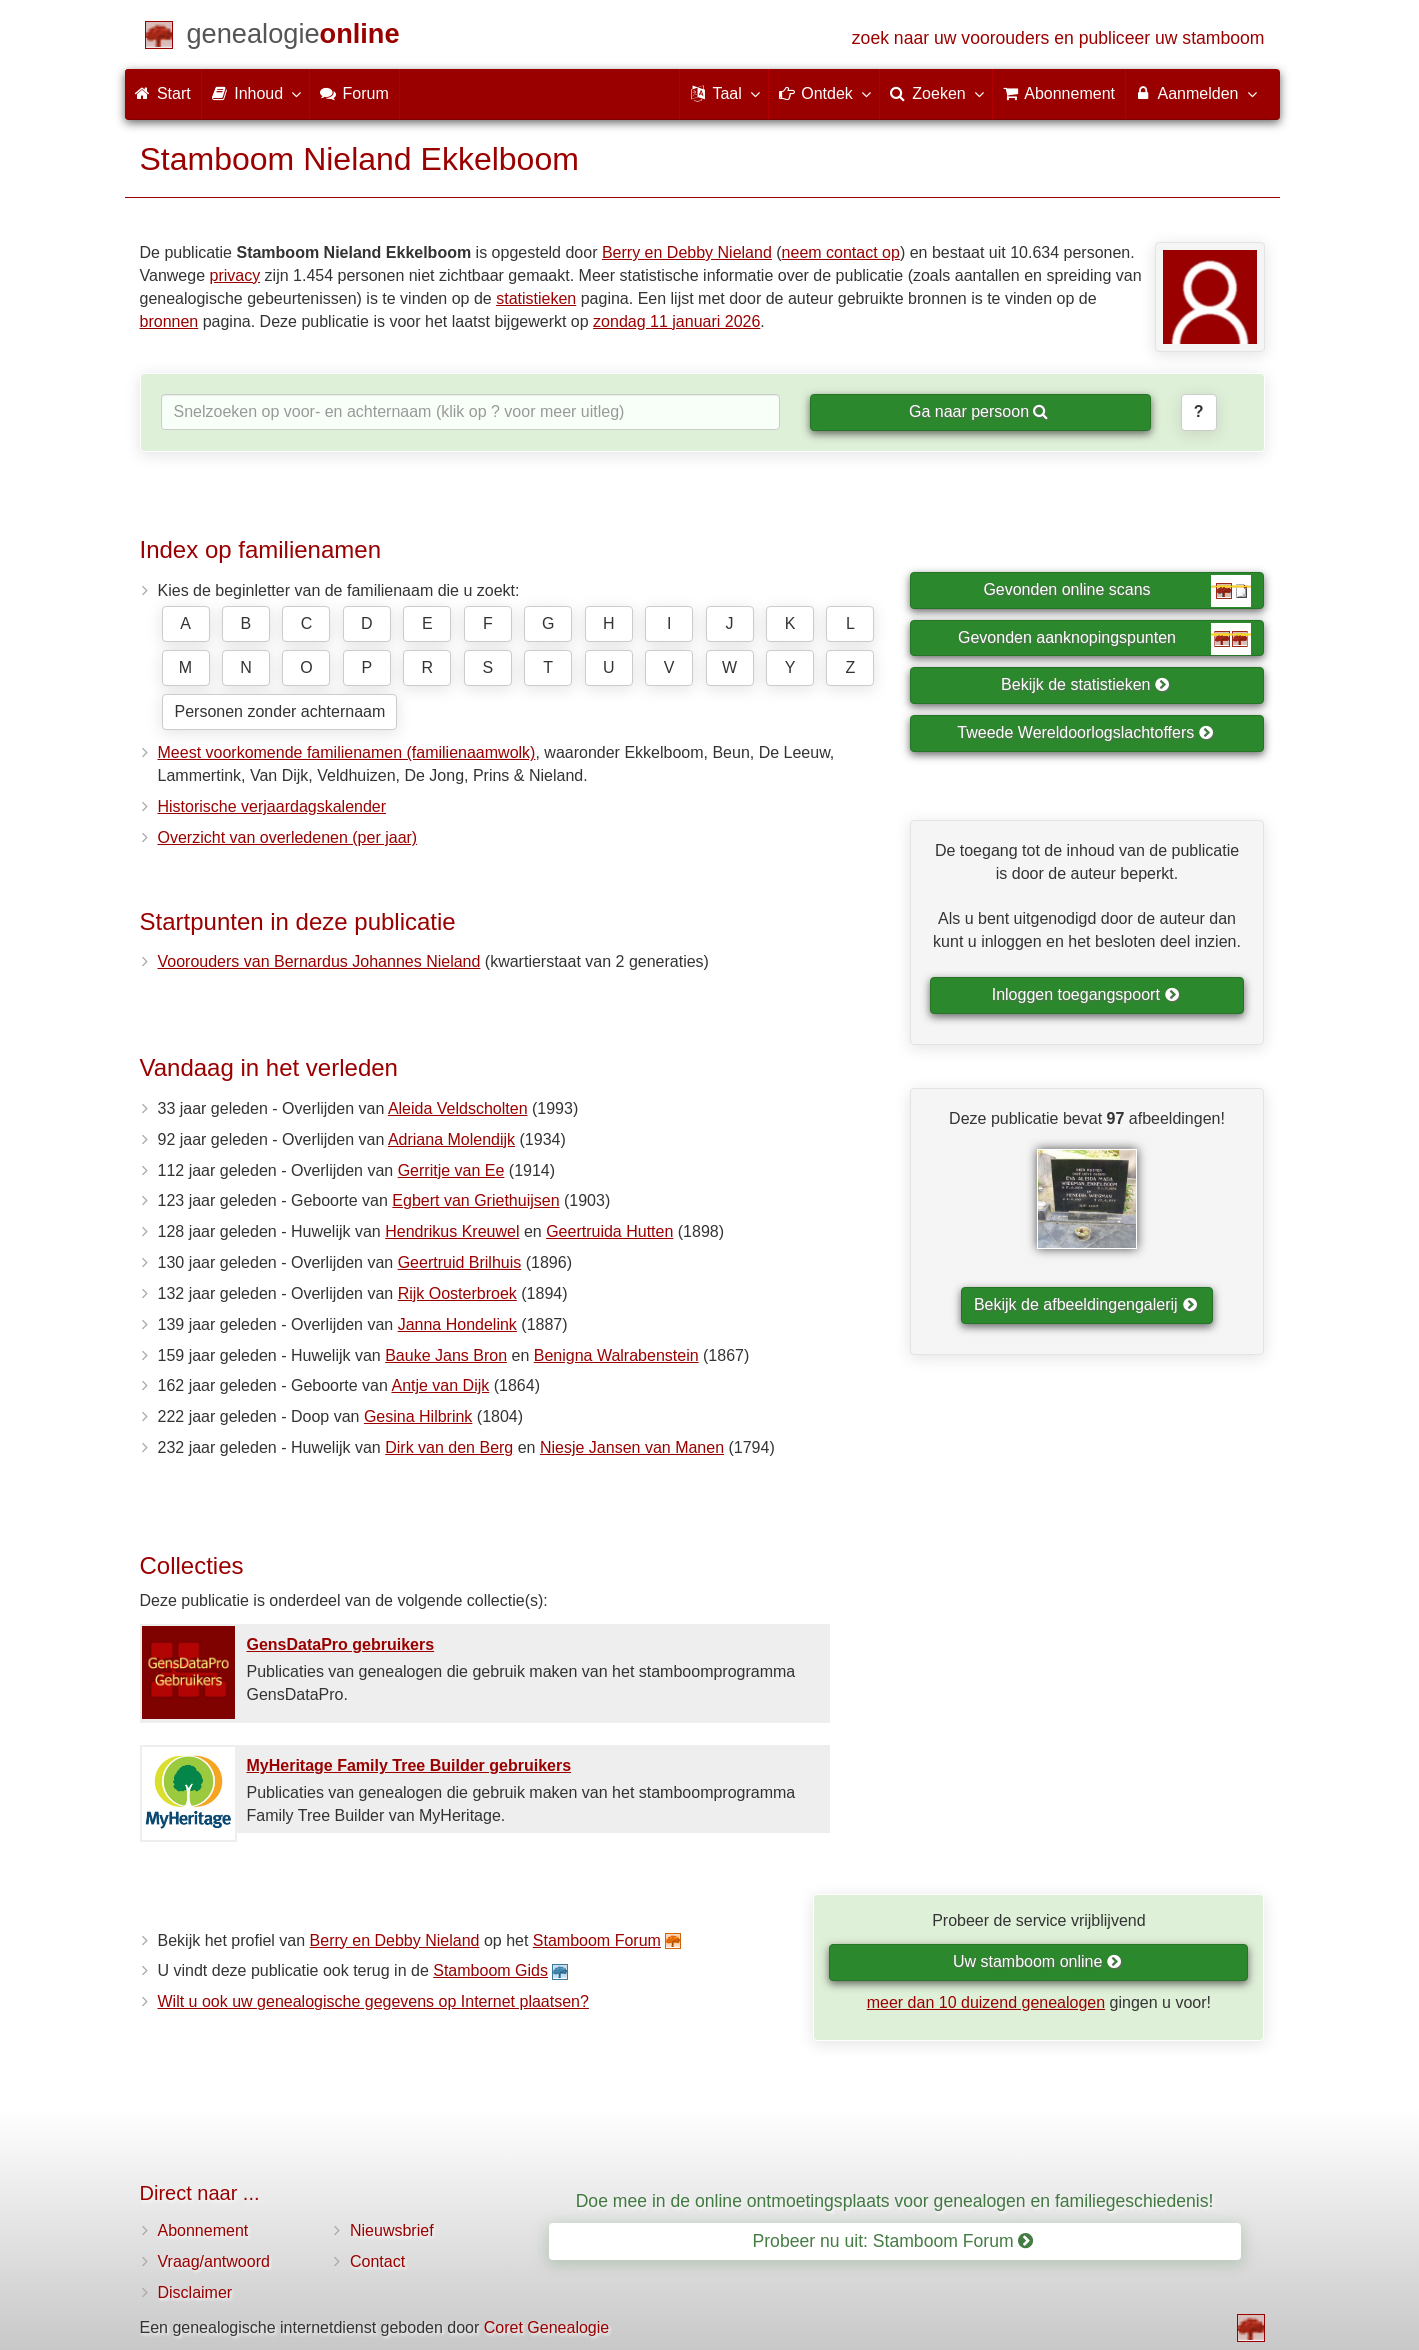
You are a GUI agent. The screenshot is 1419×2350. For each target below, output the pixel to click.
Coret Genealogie (546, 2327)
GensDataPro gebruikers (341, 1644)
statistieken (536, 298)
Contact (377, 2261)
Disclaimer (195, 2292)
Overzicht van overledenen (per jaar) (288, 837)
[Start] (293, 37)
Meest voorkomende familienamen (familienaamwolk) (347, 752)
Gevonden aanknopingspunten (1104, 639)
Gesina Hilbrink (418, 1416)
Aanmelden (1195, 93)
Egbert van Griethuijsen (475, 1200)
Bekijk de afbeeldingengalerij (1085, 1304)
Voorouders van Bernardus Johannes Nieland (319, 961)
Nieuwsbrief (392, 2230)
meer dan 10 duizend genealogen (986, 2002)
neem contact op (841, 252)
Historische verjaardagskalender (272, 806)
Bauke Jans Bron (446, 1355)
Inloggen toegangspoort (1086, 994)
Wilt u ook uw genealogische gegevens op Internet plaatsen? (373, 2001)
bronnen (169, 321)
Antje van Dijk (440, 1385)
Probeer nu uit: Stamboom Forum (893, 2241)
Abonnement (203, 2230)
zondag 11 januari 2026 (676, 321)
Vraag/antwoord (214, 2261)
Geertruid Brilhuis (460, 1262)
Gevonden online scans (1117, 591)
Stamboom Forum (597, 1940)
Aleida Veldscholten (458, 1108)
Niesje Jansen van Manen (632, 1447)
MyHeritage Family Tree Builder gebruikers (409, 1765)
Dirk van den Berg (449, 1447)
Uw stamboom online (1037, 1961)
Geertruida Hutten (609, 1231)
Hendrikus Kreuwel (452, 1231)
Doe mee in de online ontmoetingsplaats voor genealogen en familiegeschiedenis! (895, 2201)
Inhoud (255, 93)
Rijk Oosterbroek (457, 1293)
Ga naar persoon (979, 411)
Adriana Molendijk (451, 1139)
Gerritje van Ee (451, 1170)
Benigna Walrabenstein (616, 1355)
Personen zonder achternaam (280, 711)
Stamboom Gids (490, 1970)
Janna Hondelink (457, 1324)
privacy (234, 275)
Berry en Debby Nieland (687, 252)
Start (163, 93)
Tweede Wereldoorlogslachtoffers (1085, 732)
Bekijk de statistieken (1085, 684)
